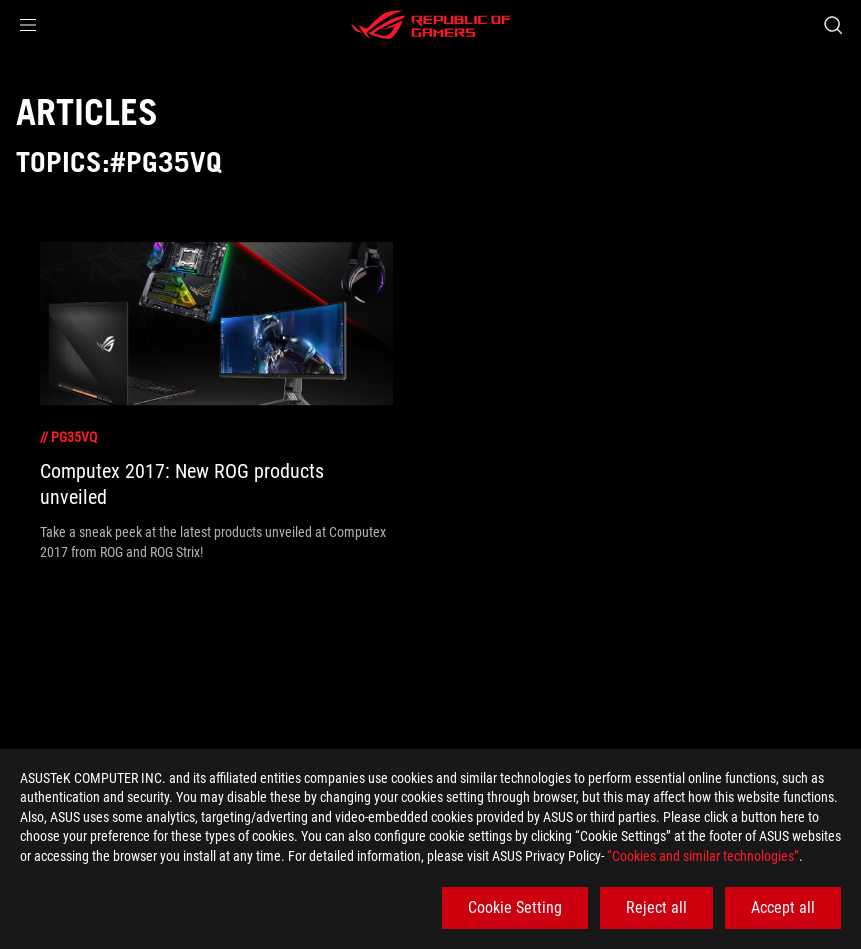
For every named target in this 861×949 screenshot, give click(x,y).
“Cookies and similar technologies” (703, 856)
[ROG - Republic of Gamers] (431, 25)
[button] (28, 25)
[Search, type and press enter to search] (833, 25)
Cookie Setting (515, 907)
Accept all (783, 907)
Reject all (656, 907)
